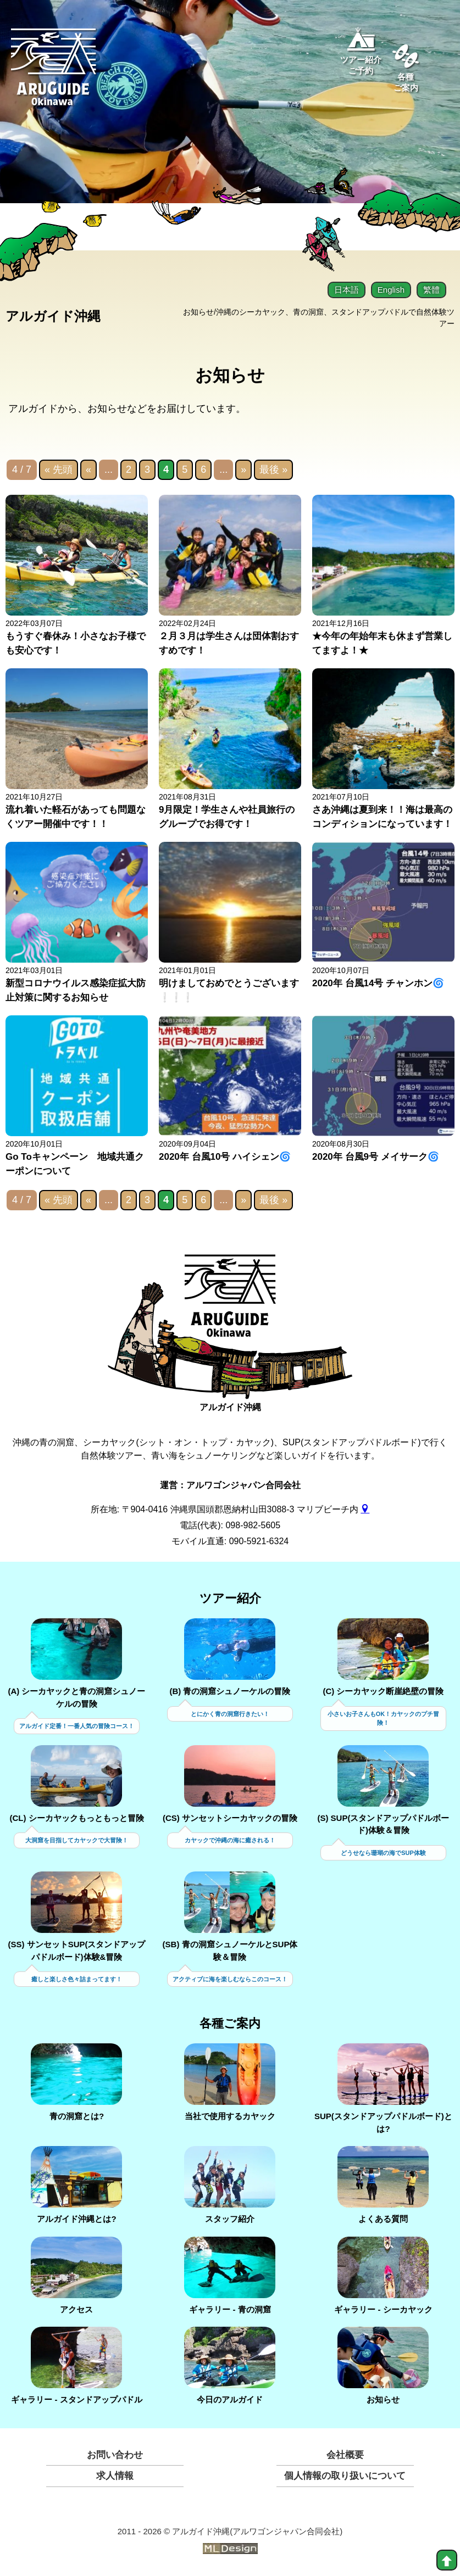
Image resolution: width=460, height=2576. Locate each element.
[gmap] (365, 1510)
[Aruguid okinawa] (53, 74)
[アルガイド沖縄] (230, 1304)
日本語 (346, 289)
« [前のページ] (88, 470)
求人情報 (115, 2476)
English (391, 289)
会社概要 (345, 2455)
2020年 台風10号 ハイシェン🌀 (225, 1157)
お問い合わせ (115, 2455)
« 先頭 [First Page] (59, 470)
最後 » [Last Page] (273, 470)
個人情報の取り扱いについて (345, 2476)
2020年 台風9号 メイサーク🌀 (375, 1157)
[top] (446, 2560)
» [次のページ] (243, 470)
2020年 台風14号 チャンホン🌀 (378, 984)
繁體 (431, 289)
